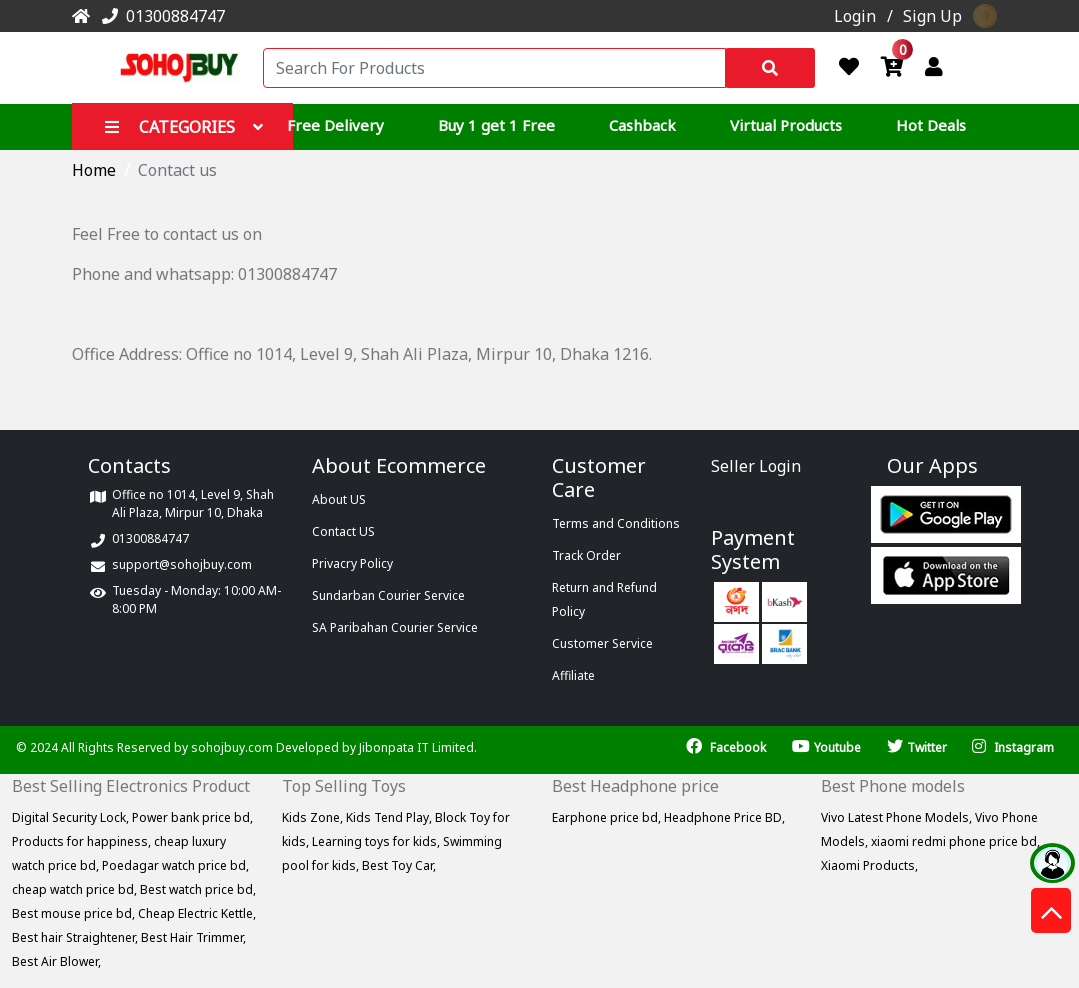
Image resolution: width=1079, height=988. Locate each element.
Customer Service (602, 643)
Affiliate (573, 675)
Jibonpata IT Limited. (418, 747)
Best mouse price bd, (75, 913)
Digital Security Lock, (72, 817)
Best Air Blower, (56, 961)
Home (94, 170)
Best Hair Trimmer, (193, 937)
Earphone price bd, (608, 817)
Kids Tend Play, (390, 817)
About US (339, 499)
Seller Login (756, 466)
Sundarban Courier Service (388, 595)
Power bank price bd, (192, 817)
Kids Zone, (314, 817)
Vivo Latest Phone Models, (898, 817)
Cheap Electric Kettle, (197, 913)
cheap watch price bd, (76, 889)
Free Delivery (335, 125)
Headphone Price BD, (724, 817)
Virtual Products (786, 125)
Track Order (586, 555)
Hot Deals (931, 125)
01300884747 (159, 16)
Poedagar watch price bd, (175, 865)
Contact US (343, 531)
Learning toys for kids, (377, 841)
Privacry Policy (352, 563)
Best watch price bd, (198, 889)
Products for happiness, (83, 841)
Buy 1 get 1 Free (496, 125)
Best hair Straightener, (76, 937)
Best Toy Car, (399, 865)
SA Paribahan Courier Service (395, 627)
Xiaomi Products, (869, 865)
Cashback (642, 125)
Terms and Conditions (616, 523)
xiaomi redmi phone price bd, (955, 841)
